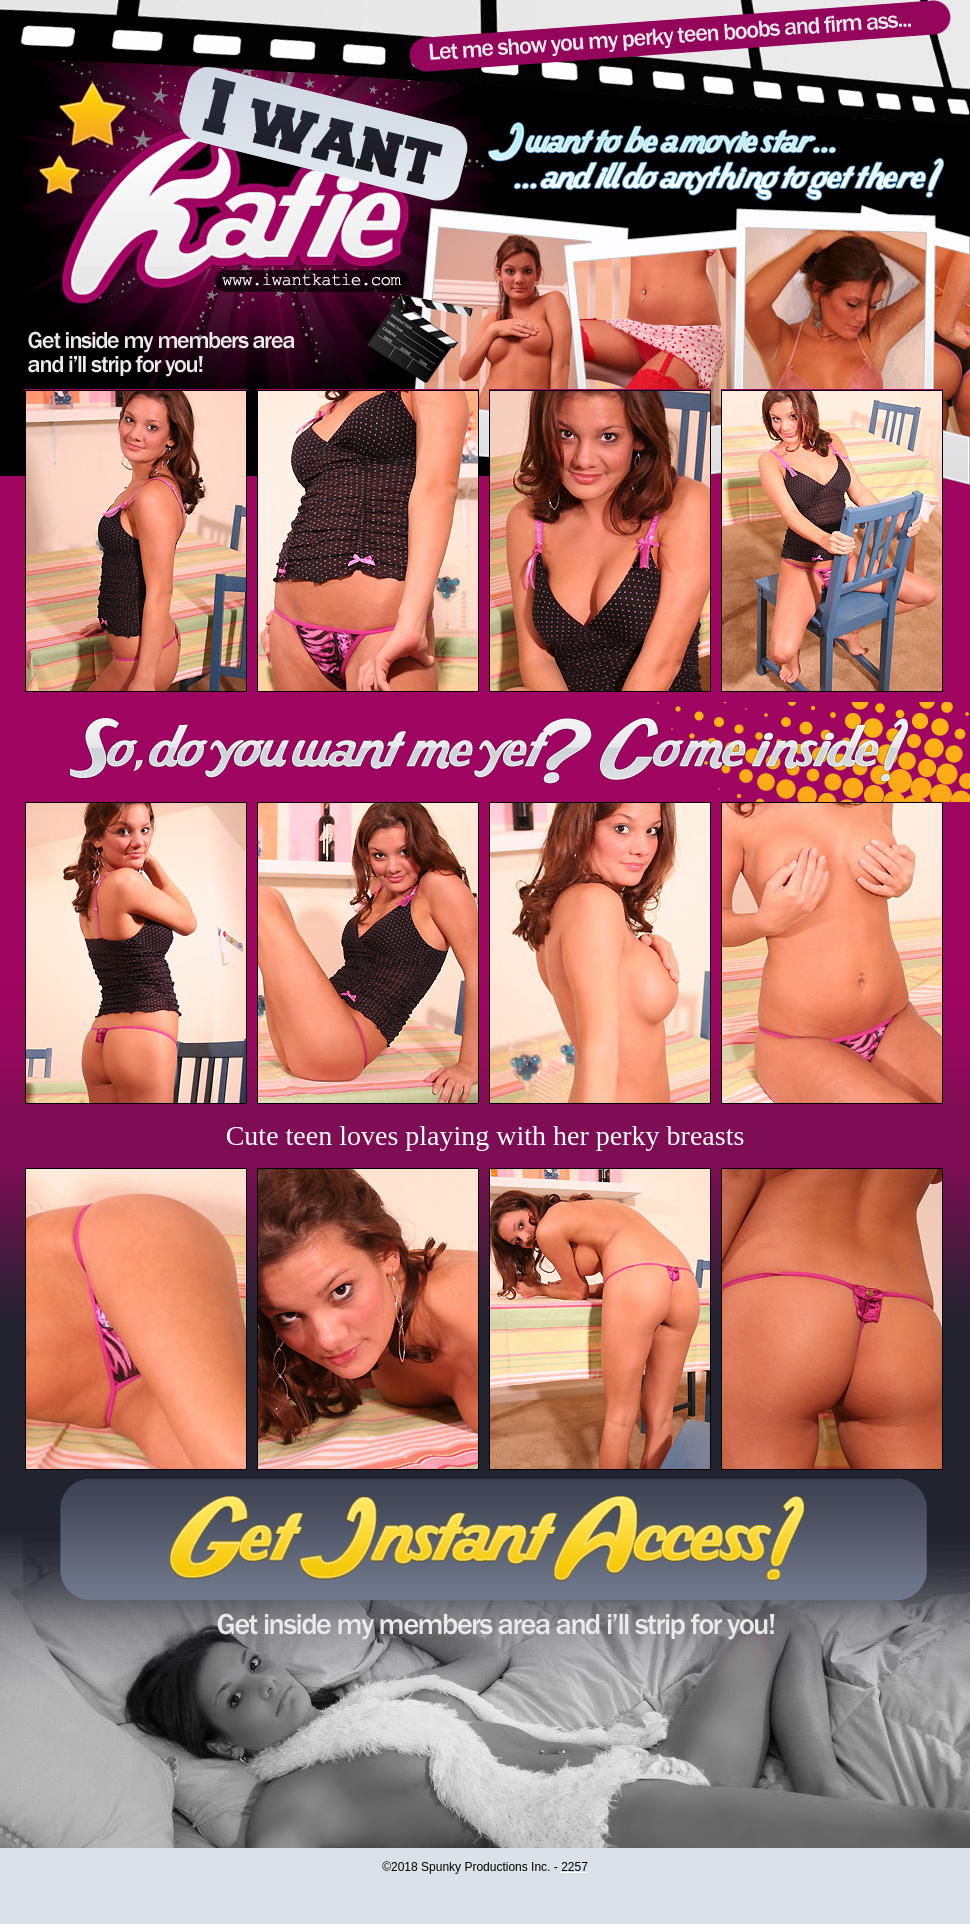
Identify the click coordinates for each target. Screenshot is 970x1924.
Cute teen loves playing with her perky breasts (485, 1135)
